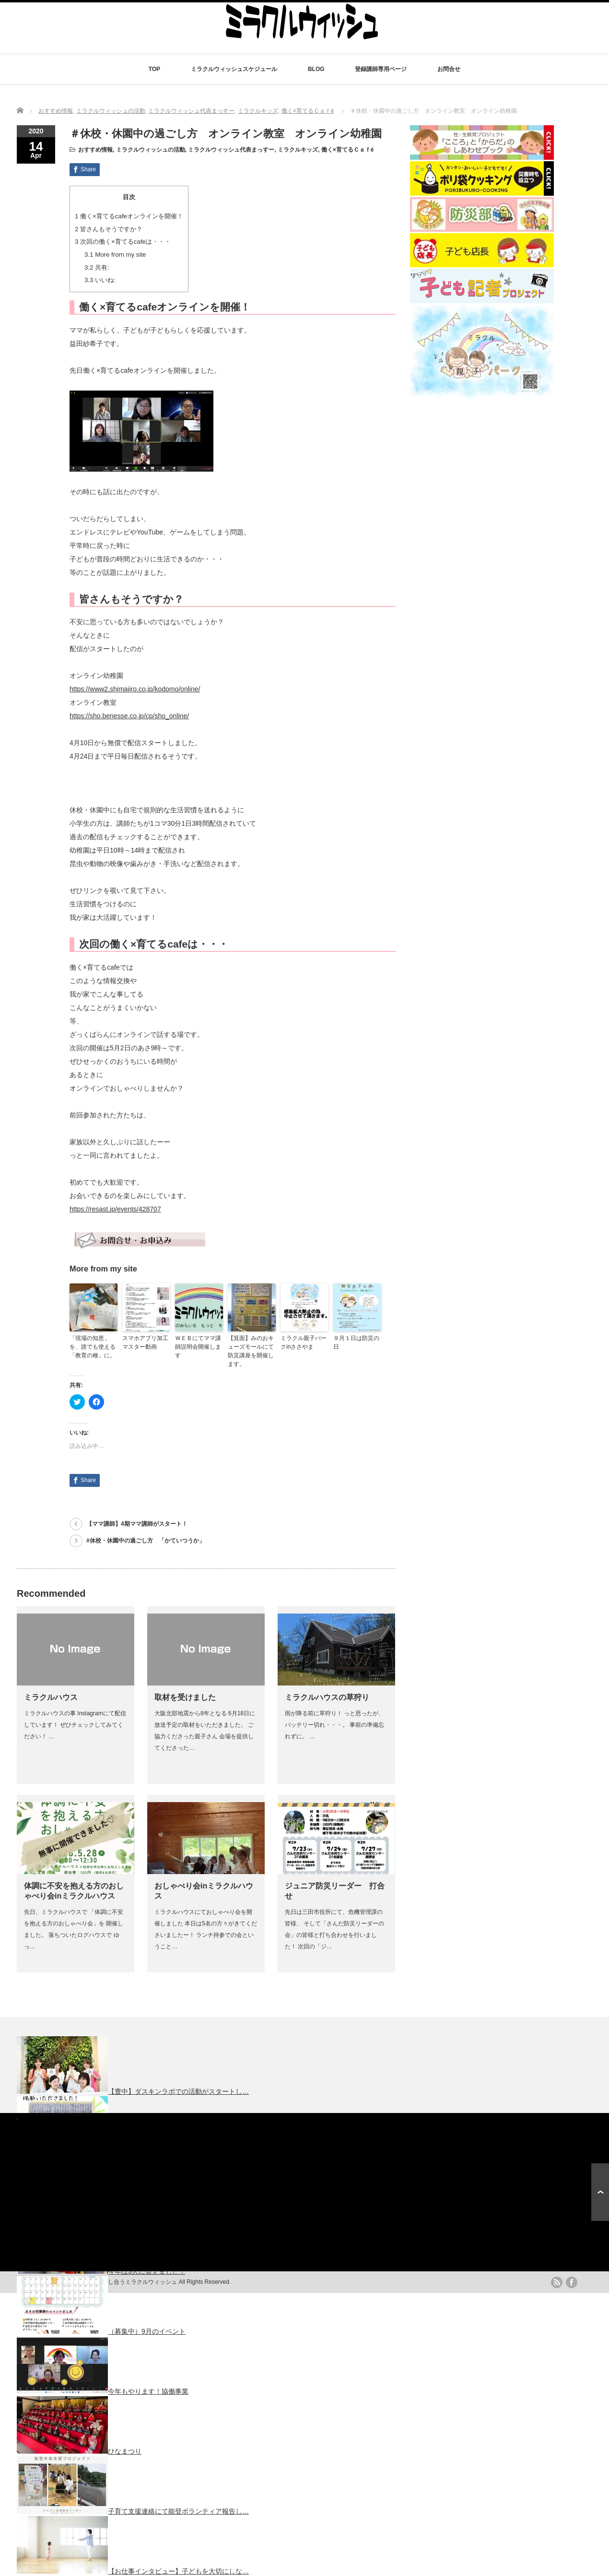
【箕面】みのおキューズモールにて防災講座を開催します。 (251, 1351)
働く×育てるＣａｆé (307, 110)
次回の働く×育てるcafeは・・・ (123, 241)
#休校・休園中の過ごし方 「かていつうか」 (145, 1540)
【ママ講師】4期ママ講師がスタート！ (136, 1523)
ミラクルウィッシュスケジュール (234, 69)
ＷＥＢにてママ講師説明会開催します (198, 1347)
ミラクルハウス (51, 1697)
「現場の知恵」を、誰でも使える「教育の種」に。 (93, 1347)
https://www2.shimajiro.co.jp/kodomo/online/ (135, 689)
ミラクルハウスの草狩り (327, 1697)
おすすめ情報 (55, 110)
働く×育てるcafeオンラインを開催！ (129, 216)
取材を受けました (185, 1697)
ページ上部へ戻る (600, 2192)
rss (556, 2282)
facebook (571, 2282)
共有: (96, 267)
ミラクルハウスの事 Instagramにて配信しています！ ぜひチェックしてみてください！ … (75, 1725)
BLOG (316, 69)
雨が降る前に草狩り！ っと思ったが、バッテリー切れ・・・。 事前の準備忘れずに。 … (334, 1725)
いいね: (100, 280)
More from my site (115, 254)
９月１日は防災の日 (356, 1342)
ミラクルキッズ (258, 110)
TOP (154, 69)
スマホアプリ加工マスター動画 (145, 1342)
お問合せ (448, 69)
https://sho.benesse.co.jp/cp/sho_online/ (129, 716)
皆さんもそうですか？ (108, 229)
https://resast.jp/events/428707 (115, 1209)
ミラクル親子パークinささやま (304, 1342)
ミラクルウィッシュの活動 (110, 110)
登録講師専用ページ (381, 69)
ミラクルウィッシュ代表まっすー (191, 110)
